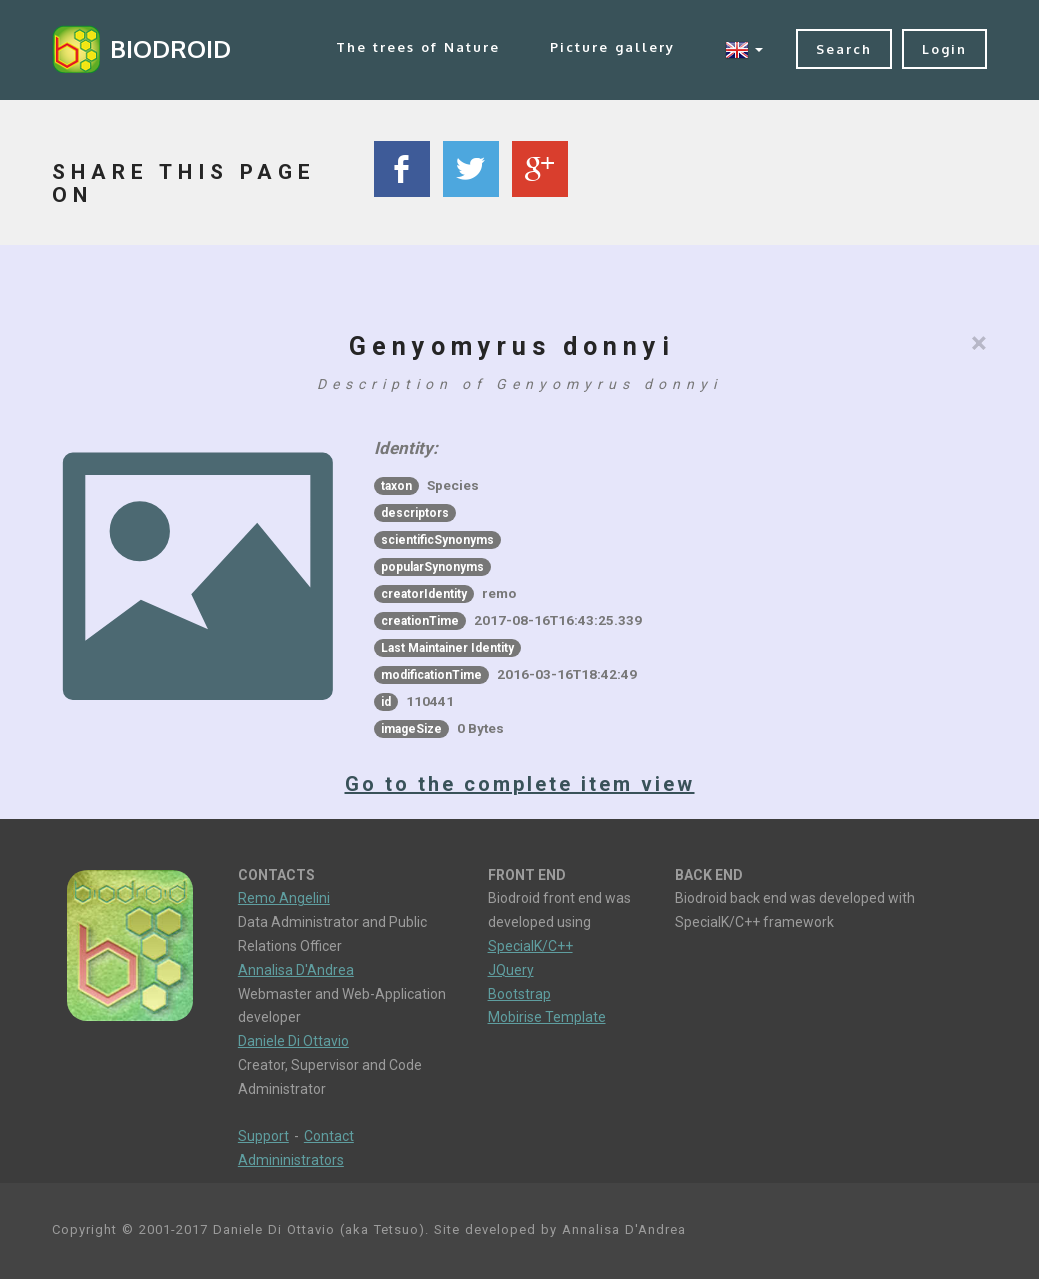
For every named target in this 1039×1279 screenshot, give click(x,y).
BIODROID (170, 48)
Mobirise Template (547, 1017)
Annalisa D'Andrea (296, 970)
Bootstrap (519, 994)
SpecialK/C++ (530, 946)
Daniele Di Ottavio (293, 1041)
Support (263, 1136)
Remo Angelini (284, 898)
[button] (744, 49)
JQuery (511, 970)
